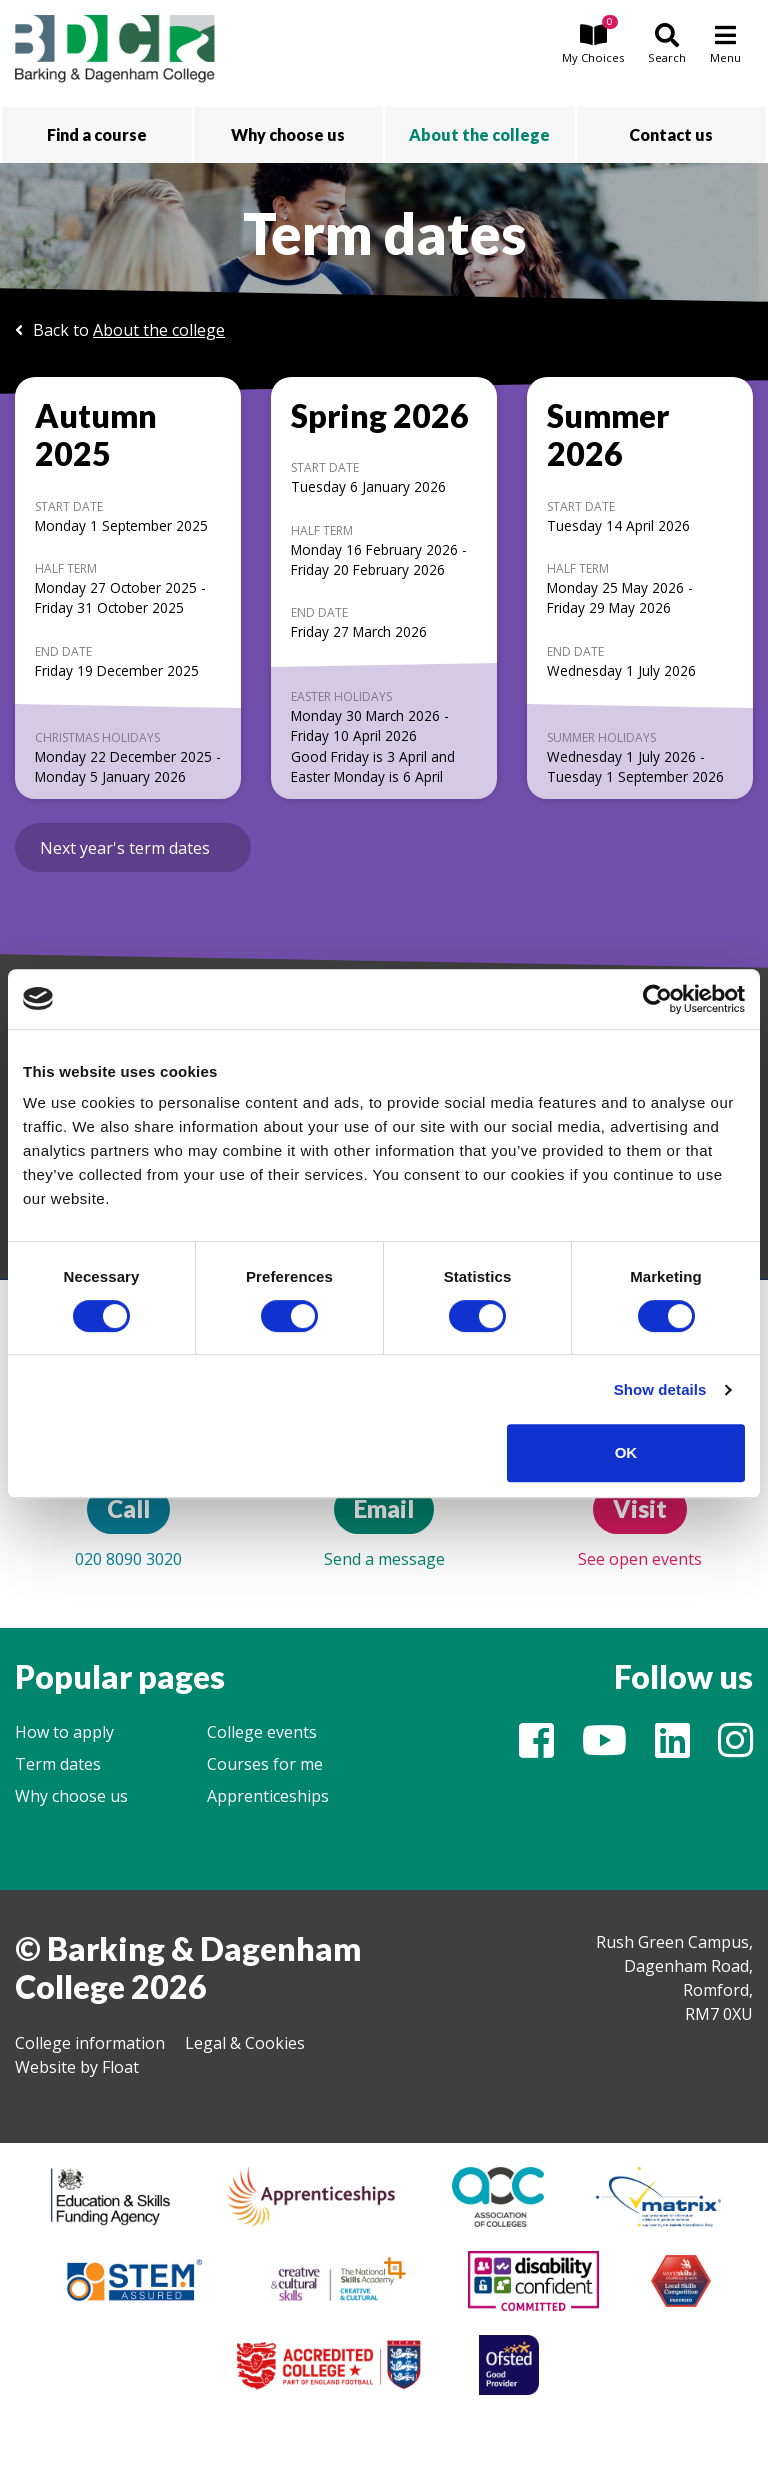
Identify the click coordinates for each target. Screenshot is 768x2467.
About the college (159, 330)
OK (626, 1452)
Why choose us (71, 1796)
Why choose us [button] (288, 134)
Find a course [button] (97, 134)
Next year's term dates (125, 848)
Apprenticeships (268, 1796)
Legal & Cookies (245, 2043)
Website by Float (77, 2067)
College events (262, 1732)
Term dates (58, 1764)
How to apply (64, 1732)
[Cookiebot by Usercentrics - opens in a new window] (657, 999)
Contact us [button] (671, 134)
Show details (660, 1389)
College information (90, 2043)
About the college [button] (479, 134)
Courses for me (265, 1764)
